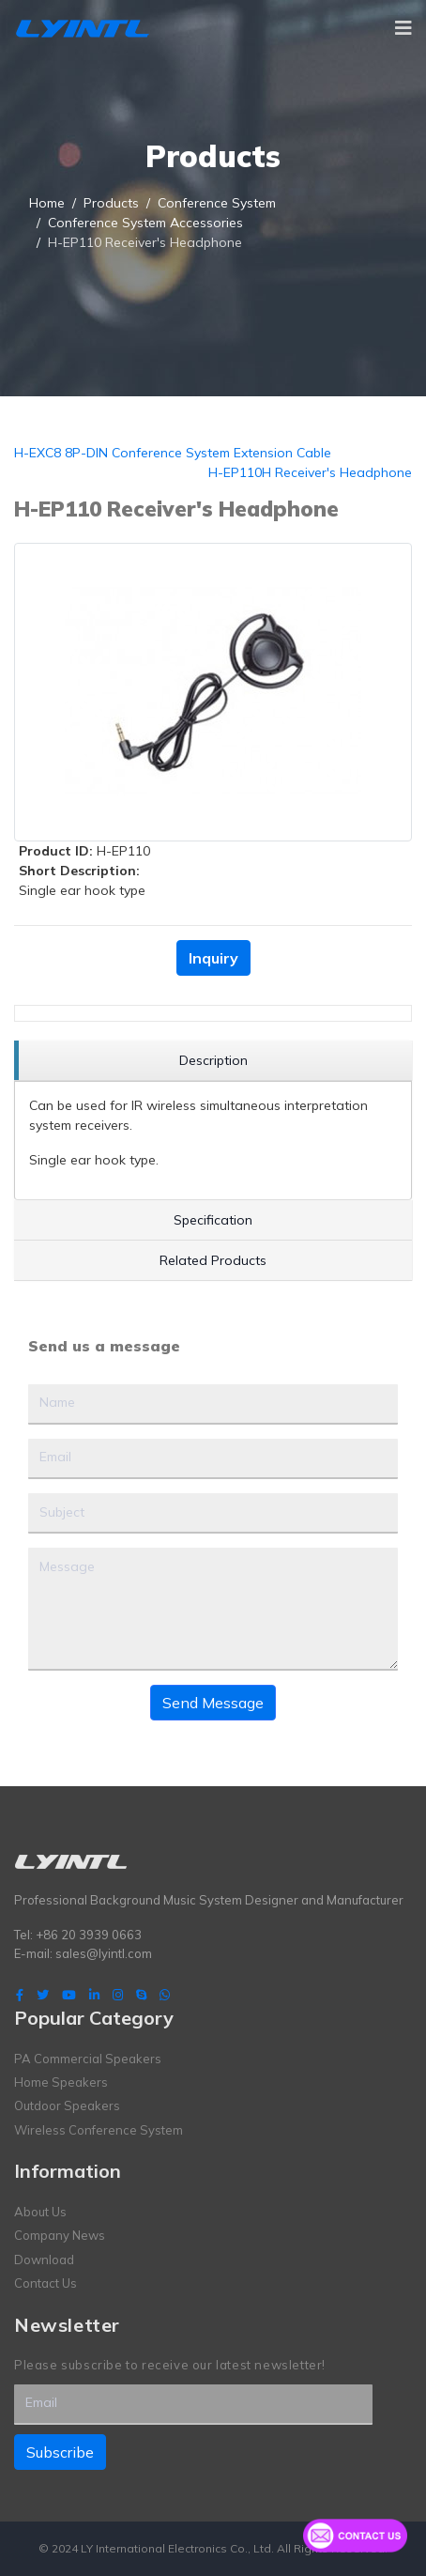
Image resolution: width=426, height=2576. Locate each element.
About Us (40, 2211)
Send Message (213, 1702)
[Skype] (141, 1994)
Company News (59, 2235)
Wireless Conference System (98, 2129)
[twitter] (43, 1994)
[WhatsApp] (165, 1994)
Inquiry (213, 958)
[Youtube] (69, 1994)
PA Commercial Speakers (87, 2058)
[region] (213, 1061)
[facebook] (19, 1994)
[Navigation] (403, 28)
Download (44, 2259)
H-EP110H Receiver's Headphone (310, 472)
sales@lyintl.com (103, 1953)
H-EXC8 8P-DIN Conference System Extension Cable (172, 452)
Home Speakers (61, 2082)
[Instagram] (118, 1994)
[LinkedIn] (94, 1994)
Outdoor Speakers (67, 2105)
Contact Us (45, 2283)
